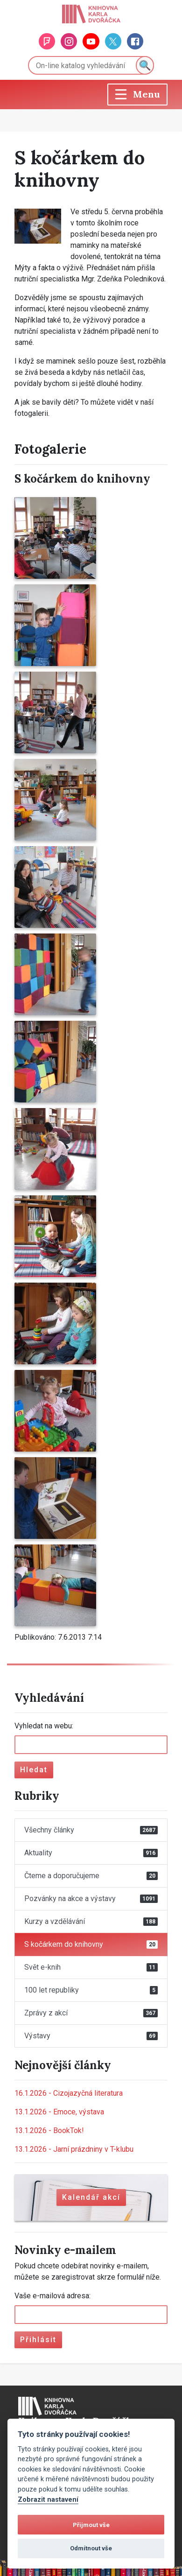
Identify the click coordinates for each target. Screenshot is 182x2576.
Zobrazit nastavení (48, 2500)
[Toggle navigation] (137, 94)
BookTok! (49, 2130)
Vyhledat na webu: (43, 1725)
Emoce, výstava (59, 2111)
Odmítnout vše (91, 2548)
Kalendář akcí (91, 2197)
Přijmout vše (91, 2524)
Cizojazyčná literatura (68, 2093)
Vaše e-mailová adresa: (52, 2295)
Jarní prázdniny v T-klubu (73, 2149)
